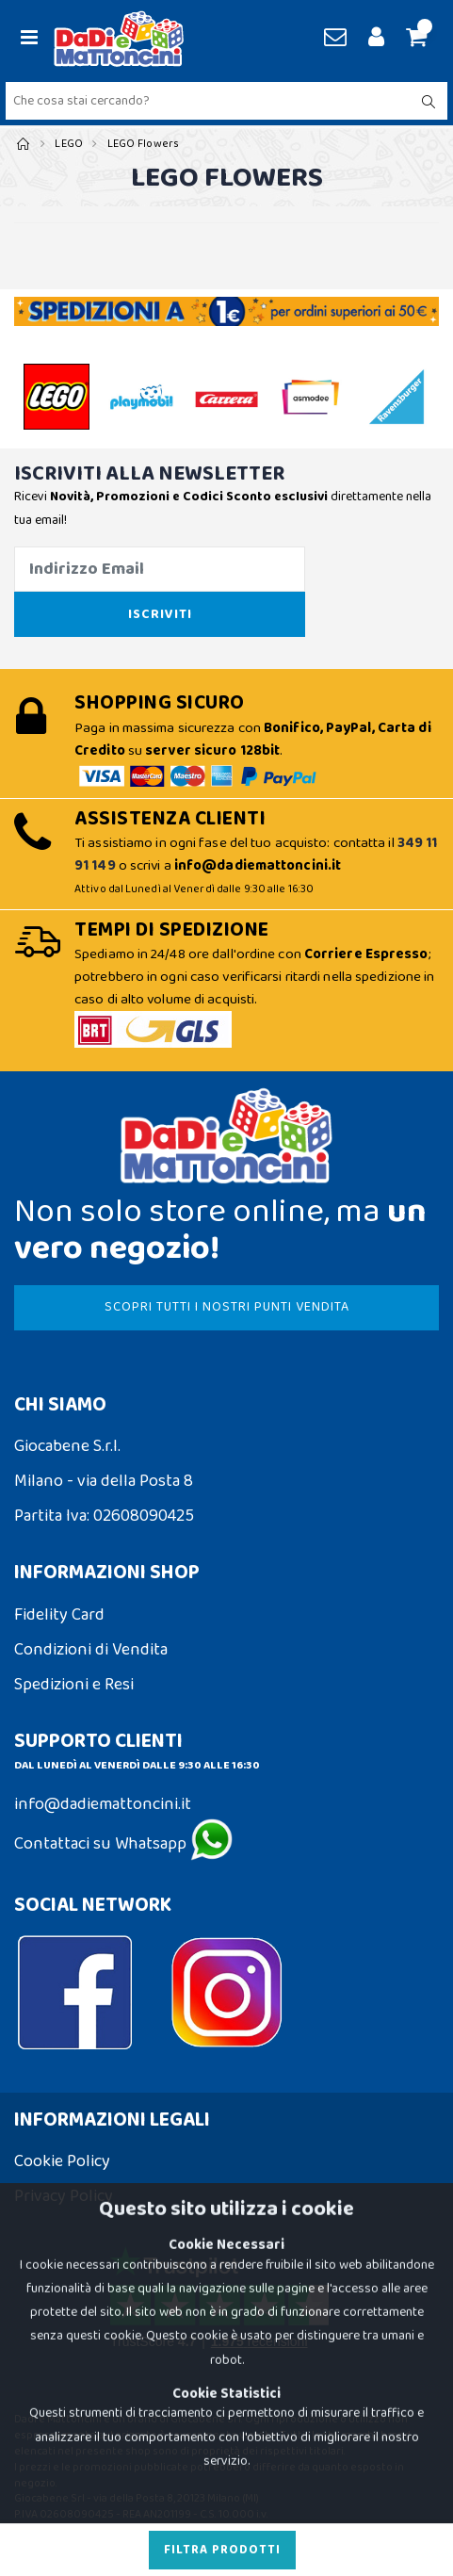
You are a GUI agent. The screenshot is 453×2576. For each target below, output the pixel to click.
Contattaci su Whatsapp (123, 1844)
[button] (414, 39)
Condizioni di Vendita (91, 1650)
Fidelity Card (59, 1615)
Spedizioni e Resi (74, 1684)
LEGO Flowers (143, 144)
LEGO (69, 144)
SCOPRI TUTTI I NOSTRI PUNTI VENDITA (227, 1306)
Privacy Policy (63, 2196)
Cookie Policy (62, 2161)
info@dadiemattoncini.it (102, 1804)
